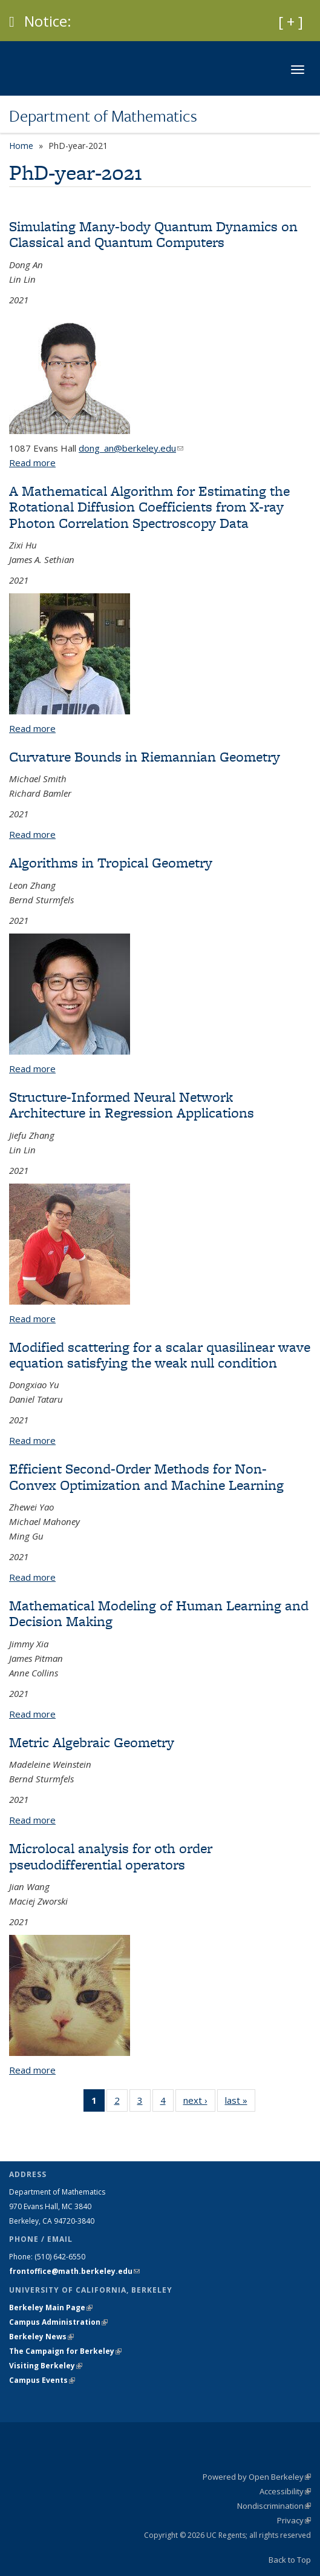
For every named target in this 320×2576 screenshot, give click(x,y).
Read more (32, 462)
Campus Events (42, 2380)
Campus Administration (58, 2322)
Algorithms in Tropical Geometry (110, 862)
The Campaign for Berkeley (65, 2351)
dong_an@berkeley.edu (131, 448)
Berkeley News (41, 2336)
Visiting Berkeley (45, 2365)
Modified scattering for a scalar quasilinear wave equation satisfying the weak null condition (159, 1354)
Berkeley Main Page (51, 2307)
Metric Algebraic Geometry (91, 1742)
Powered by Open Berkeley (257, 2476)
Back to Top (290, 2559)
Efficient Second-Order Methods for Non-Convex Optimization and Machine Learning (146, 1476)
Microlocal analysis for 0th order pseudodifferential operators (110, 1856)
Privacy (294, 2520)
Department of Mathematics (103, 116)
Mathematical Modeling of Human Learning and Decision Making (159, 1613)
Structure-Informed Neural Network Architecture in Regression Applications (131, 1104)
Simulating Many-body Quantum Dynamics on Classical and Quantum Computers (153, 234)
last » (240, 2102)
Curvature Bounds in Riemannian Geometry (144, 756)
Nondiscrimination (274, 2505)
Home (21, 145)
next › (199, 2102)
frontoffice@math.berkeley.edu (74, 2271)
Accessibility (285, 2491)
